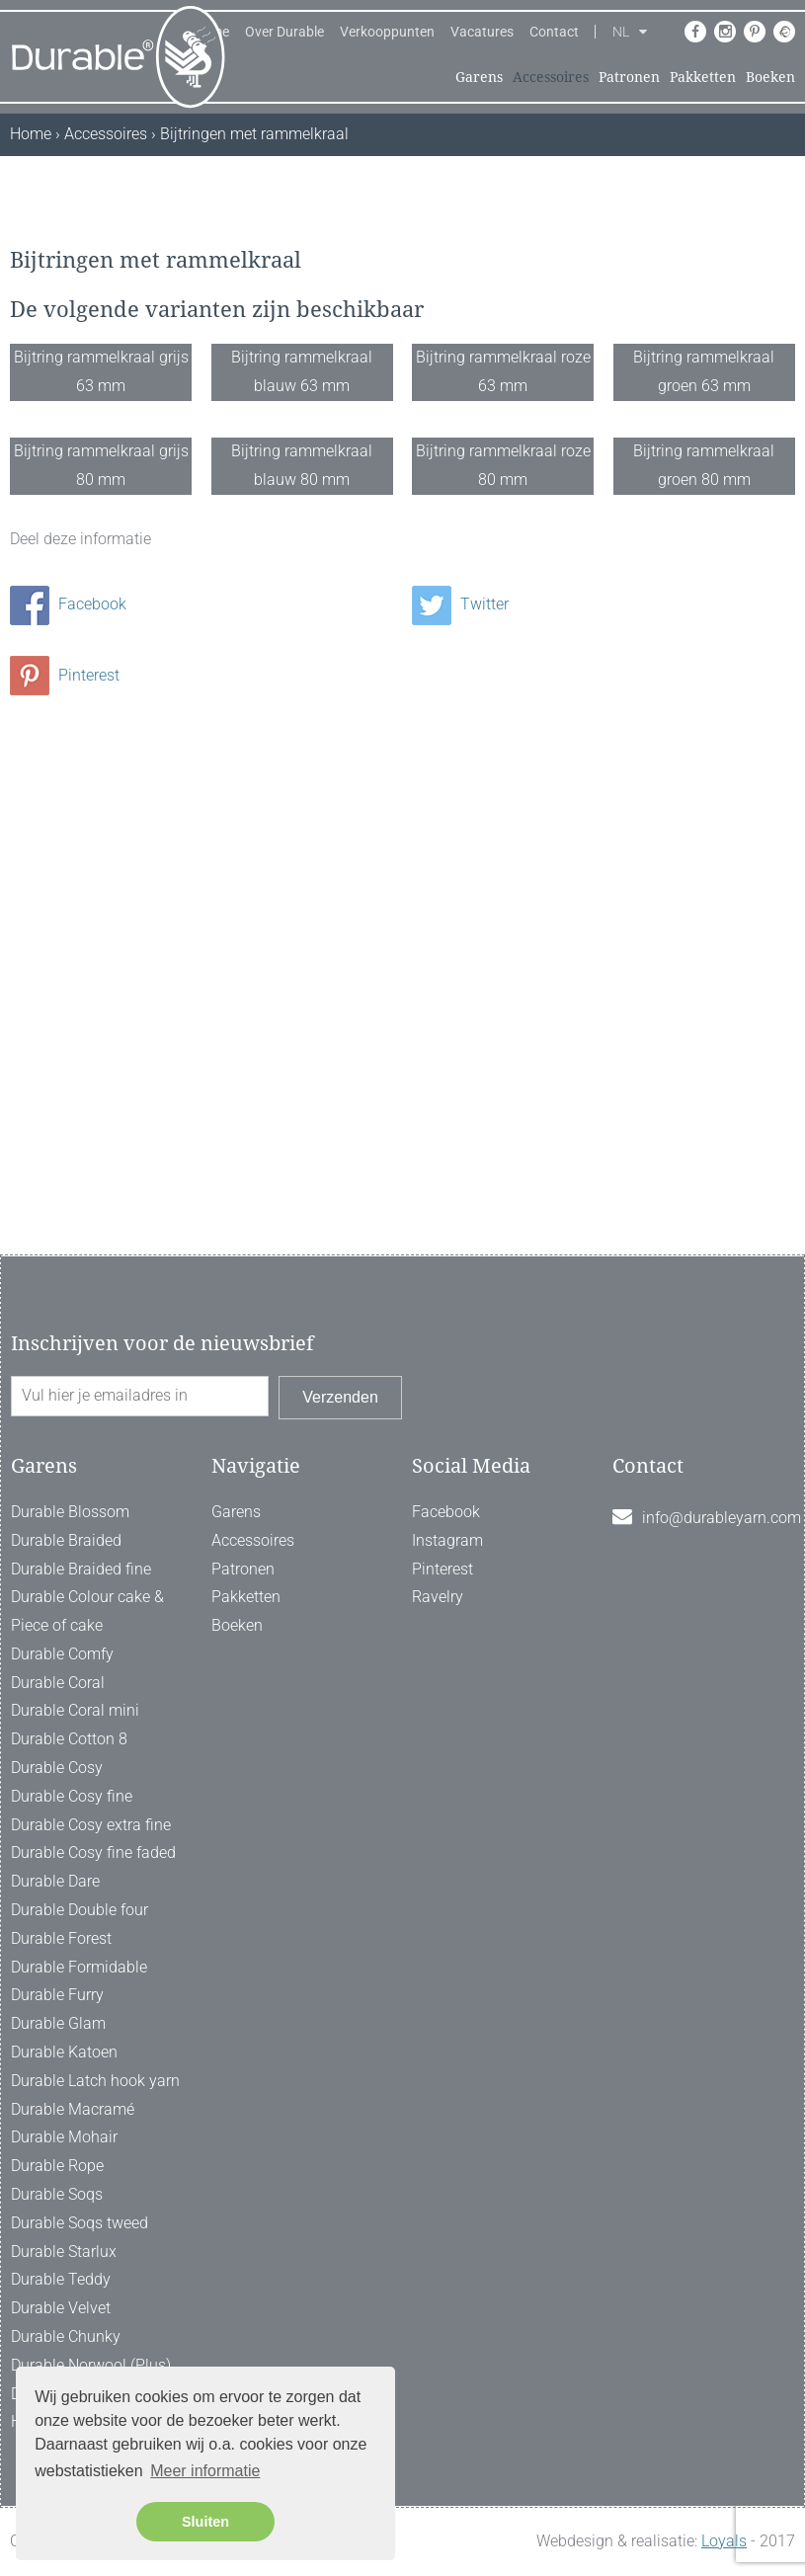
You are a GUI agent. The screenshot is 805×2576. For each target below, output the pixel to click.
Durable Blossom (70, 1511)
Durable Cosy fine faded (93, 1853)
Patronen (629, 77)
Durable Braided (66, 1540)
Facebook (68, 1084)
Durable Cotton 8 (69, 1740)
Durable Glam (58, 2024)
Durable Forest (61, 1938)
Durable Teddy (61, 2280)
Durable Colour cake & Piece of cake (87, 1612)
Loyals (724, 2542)
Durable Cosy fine (71, 1796)
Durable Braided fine (81, 1569)
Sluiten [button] (205, 2522)
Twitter (460, 1084)
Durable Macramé (72, 2109)
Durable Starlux (64, 2251)
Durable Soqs (57, 2194)
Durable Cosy (57, 1767)
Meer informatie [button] (205, 2470)
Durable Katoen (64, 2052)
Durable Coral (58, 1682)
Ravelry (437, 1597)
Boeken (770, 77)
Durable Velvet (61, 2308)
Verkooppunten (387, 32)
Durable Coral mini (75, 1711)
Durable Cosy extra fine (91, 1824)
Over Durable (284, 32)
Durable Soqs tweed (79, 2223)
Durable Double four (79, 1909)
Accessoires (551, 77)
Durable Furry (57, 1995)
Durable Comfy (62, 1654)
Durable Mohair (64, 2138)
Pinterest (65, 1155)
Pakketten (703, 77)
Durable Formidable (79, 1967)
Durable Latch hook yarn (95, 2080)
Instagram (447, 1540)
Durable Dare (55, 1882)
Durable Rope (57, 2166)
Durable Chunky (66, 2336)
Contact (554, 32)
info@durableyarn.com (721, 1517)
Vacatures (482, 32)
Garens (479, 77)
